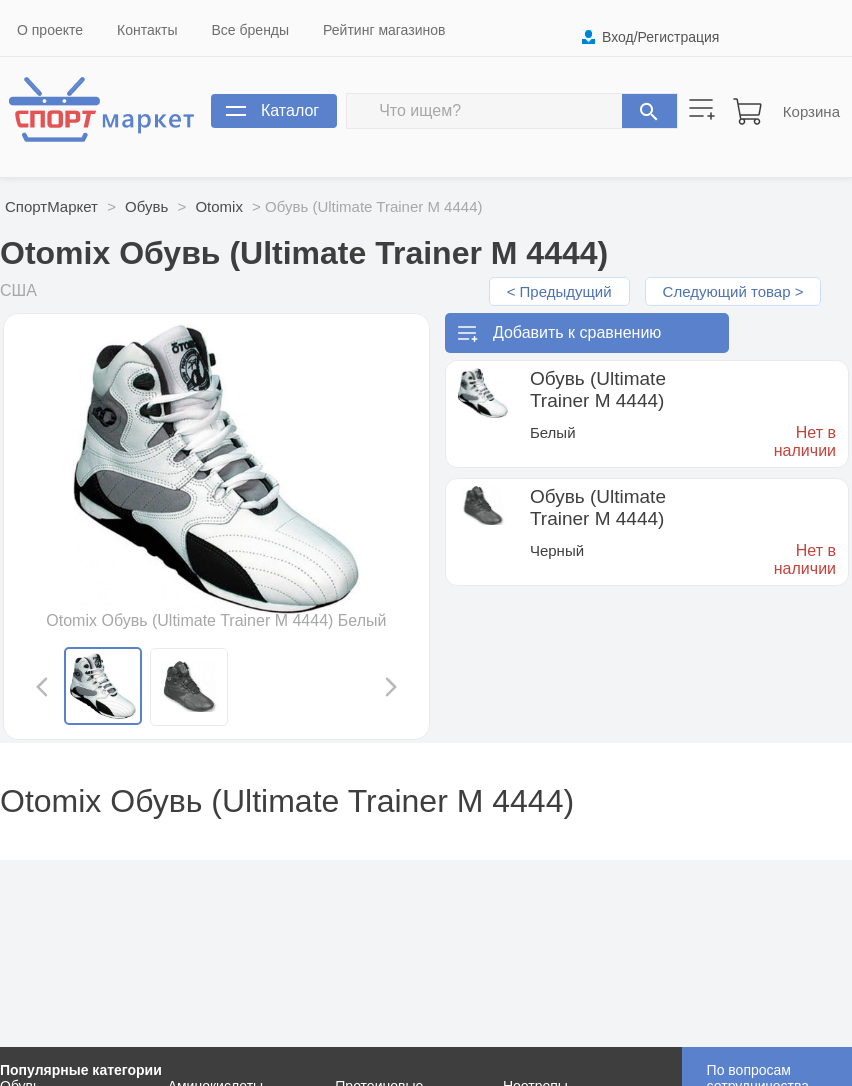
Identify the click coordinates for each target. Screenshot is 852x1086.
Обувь (146, 206)
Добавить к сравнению (577, 332)
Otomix (219, 206)
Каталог (290, 110)
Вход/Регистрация (660, 37)
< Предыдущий (559, 291)
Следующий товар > (733, 291)
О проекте (50, 30)
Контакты (147, 30)
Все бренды (251, 30)
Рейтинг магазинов (384, 30)
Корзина (811, 111)
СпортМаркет (51, 206)
